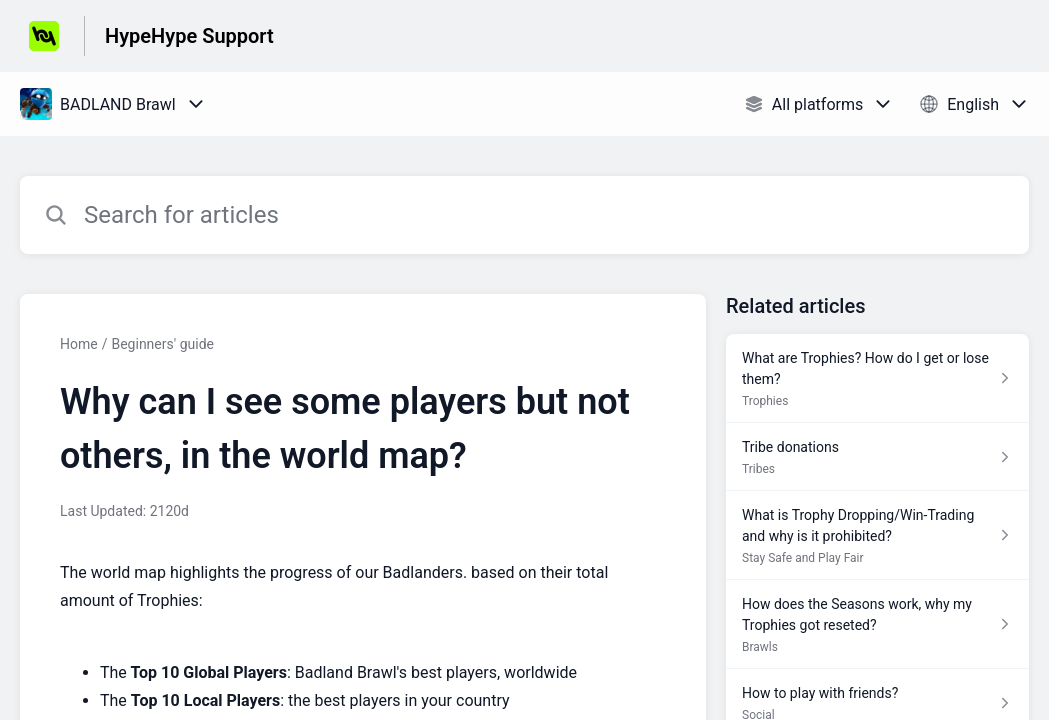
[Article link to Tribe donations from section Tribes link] (877, 457)
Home (79, 344)
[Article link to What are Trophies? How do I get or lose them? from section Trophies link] (877, 378)
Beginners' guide (162, 344)
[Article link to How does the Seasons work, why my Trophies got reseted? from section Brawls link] (877, 624)
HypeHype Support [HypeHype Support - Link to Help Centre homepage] (189, 36)
